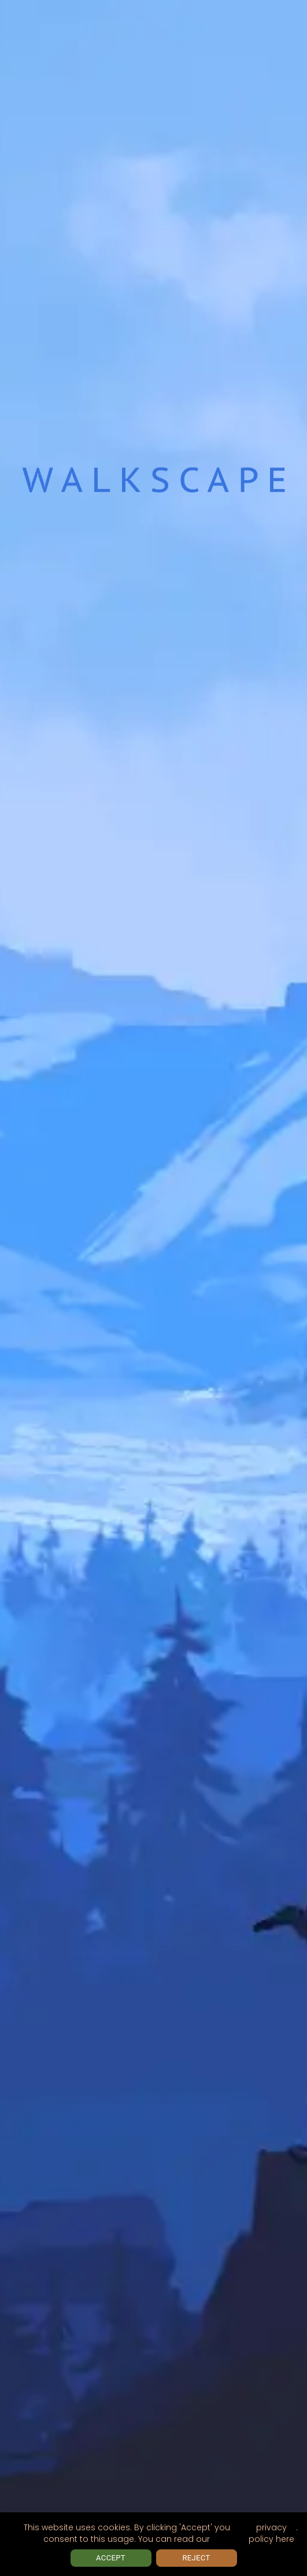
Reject (196, 2558)
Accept (111, 2558)
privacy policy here (271, 2533)
